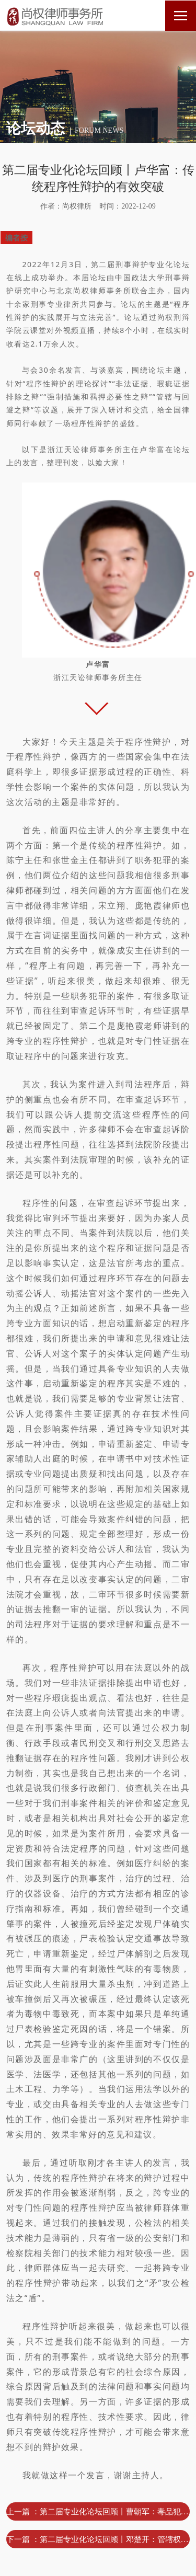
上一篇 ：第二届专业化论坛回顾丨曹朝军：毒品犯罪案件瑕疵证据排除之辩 (98, 2511)
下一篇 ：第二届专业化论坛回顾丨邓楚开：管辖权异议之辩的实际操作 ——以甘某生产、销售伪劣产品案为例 (98, 2539)
